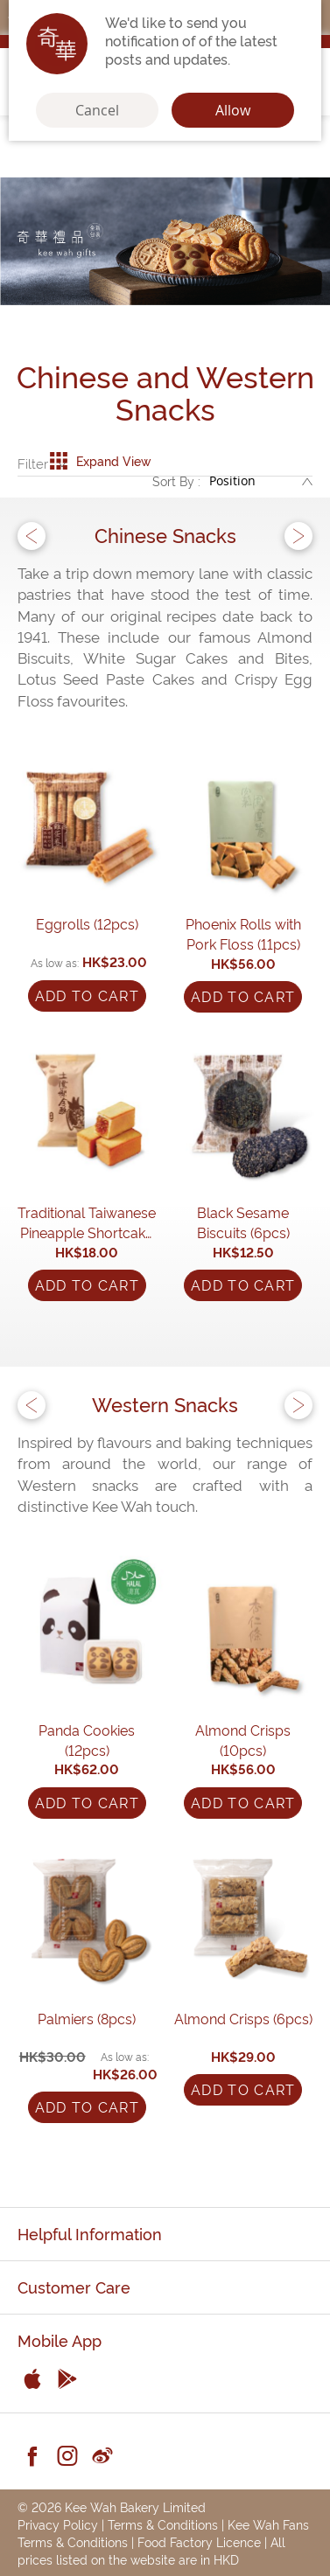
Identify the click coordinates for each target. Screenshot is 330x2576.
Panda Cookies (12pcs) (87, 1739)
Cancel (97, 110)
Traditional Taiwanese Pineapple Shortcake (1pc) (87, 1222)
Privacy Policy (58, 2524)
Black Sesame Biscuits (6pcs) (243, 1222)
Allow (232, 110)
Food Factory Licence (199, 2541)
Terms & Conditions (163, 2524)
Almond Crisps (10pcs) (243, 1739)
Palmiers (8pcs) (87, 2018)
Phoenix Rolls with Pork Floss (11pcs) (243, 933)
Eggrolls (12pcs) (87, 923)
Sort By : (176, 480)
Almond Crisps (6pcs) (243, 2018)
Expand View (100, 461)
